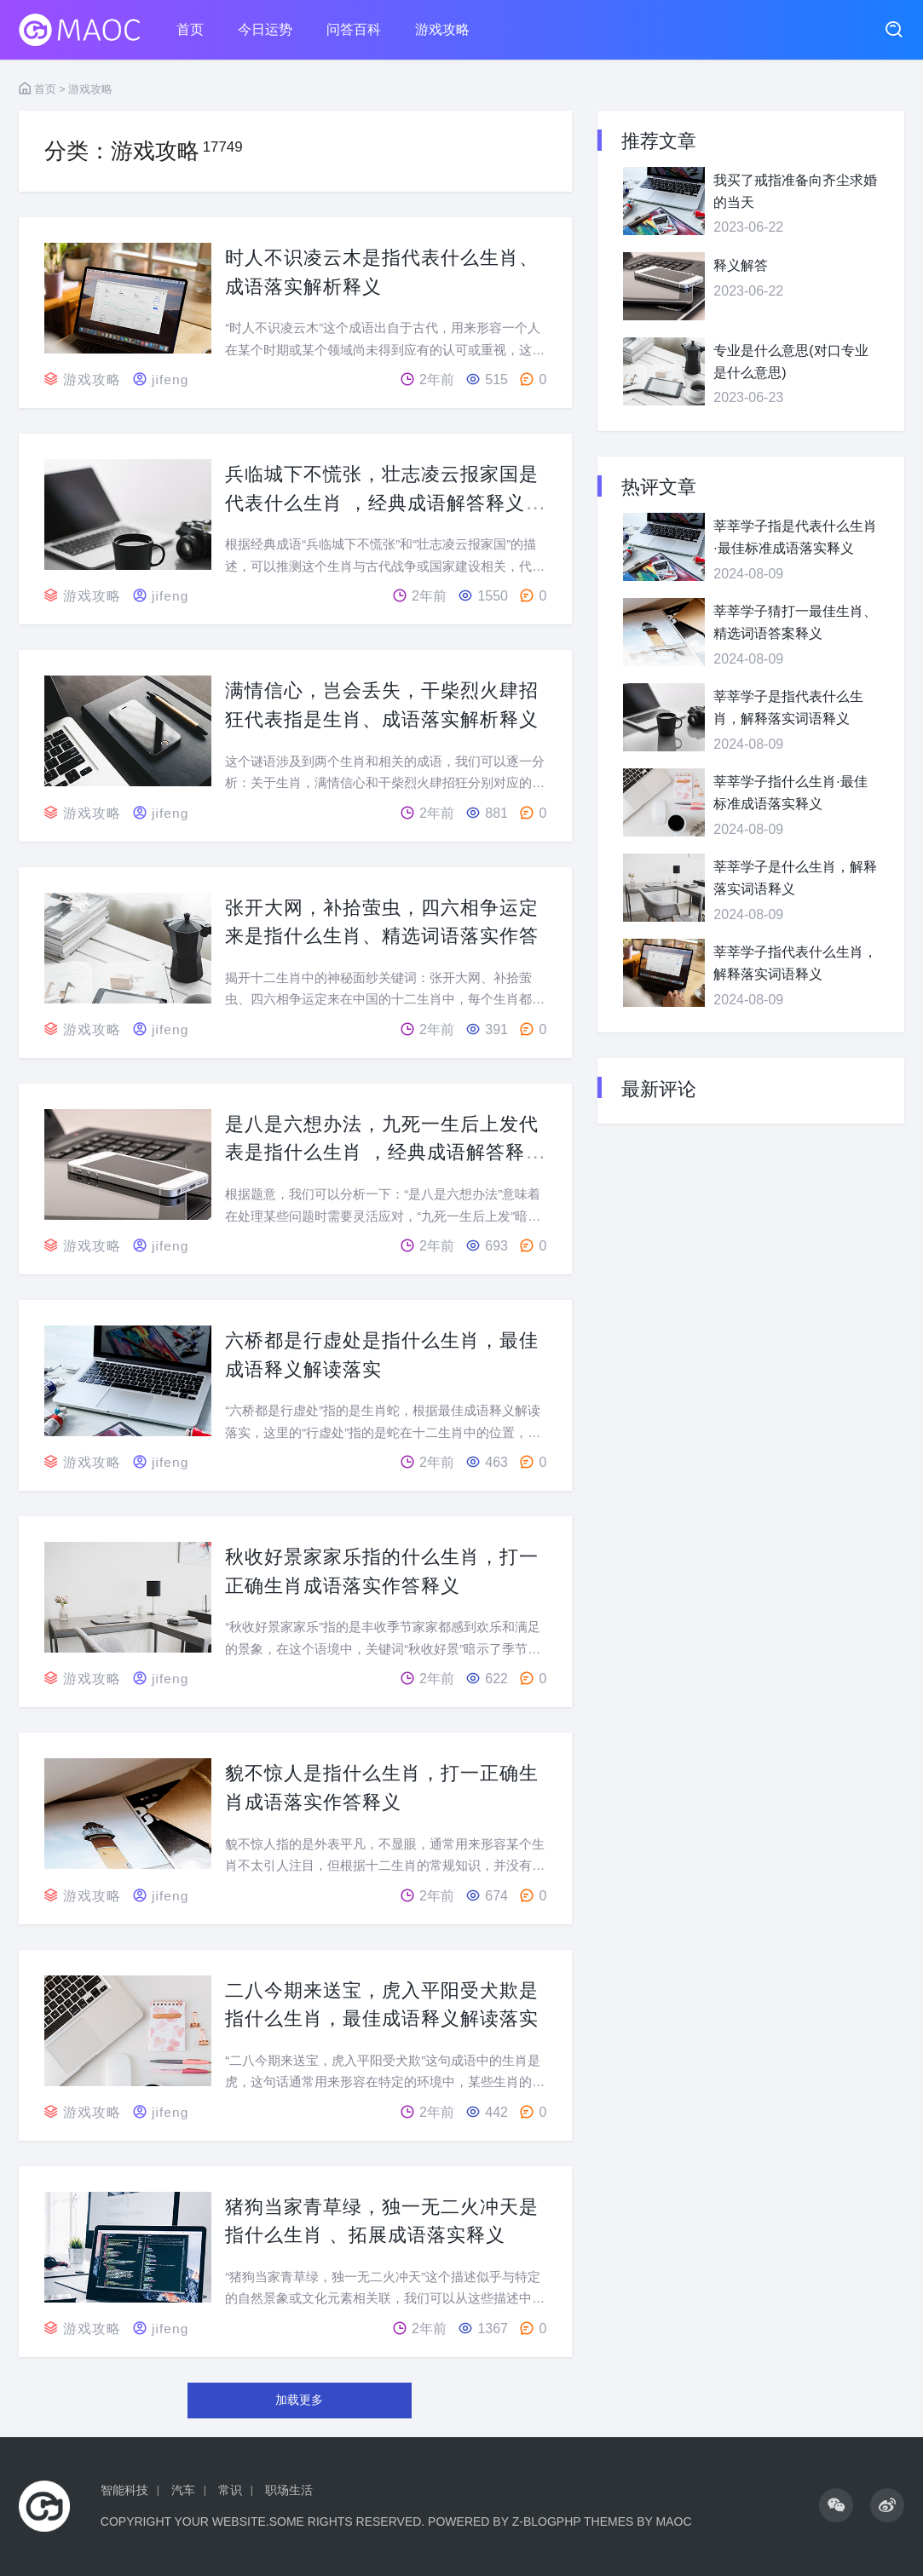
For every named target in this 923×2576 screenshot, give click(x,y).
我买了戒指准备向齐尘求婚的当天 (795, 191)
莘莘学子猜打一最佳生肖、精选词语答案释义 (795, 622)
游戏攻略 (442, 29)
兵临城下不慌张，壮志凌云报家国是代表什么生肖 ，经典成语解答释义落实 (385, 502)
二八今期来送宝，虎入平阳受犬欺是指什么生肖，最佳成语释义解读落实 (385, 2018)
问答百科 (353, 29)
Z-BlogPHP (546, 2521)
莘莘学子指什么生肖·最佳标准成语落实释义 (790, 792)
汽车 (183, 2490)
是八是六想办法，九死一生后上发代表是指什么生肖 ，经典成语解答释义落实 (385, 1152)
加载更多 (299, 2399)
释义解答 (740, 265)
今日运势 (265, 29)
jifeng (170, 379)
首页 (190, 29)
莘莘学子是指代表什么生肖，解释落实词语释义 (788, 707)
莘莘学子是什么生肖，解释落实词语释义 (795, 878)
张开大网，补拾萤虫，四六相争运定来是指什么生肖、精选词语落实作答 (385, 935)
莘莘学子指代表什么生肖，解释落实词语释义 (795, 963)
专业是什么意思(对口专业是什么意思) (790, 361)
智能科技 (124, 2490)
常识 (230, 2490)
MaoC (674, 2521)
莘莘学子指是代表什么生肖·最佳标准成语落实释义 (795, 537)
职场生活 (289, 2490)
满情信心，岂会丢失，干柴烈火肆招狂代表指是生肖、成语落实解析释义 (385, 718)
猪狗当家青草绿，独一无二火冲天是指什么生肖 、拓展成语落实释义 (385, 2234)
